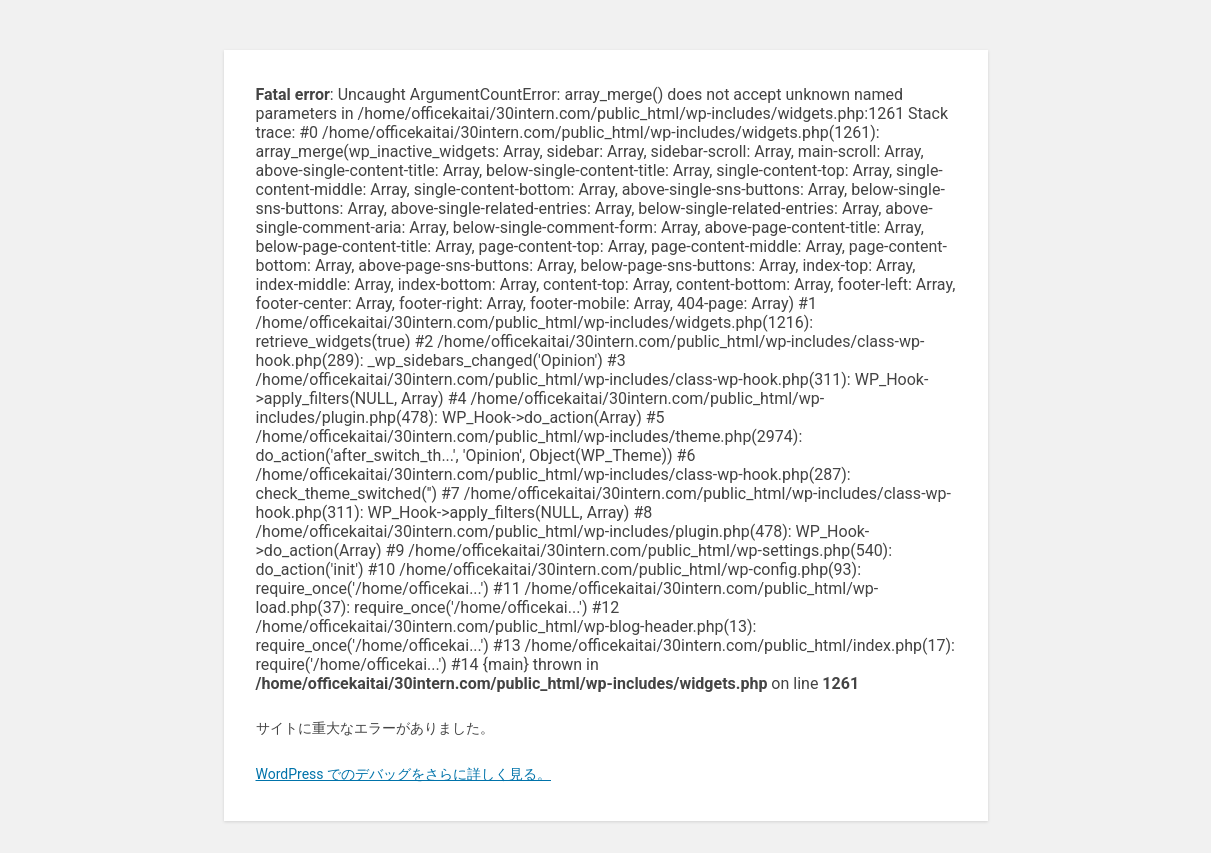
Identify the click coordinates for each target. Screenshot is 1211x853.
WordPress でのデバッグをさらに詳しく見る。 (404, 774)
